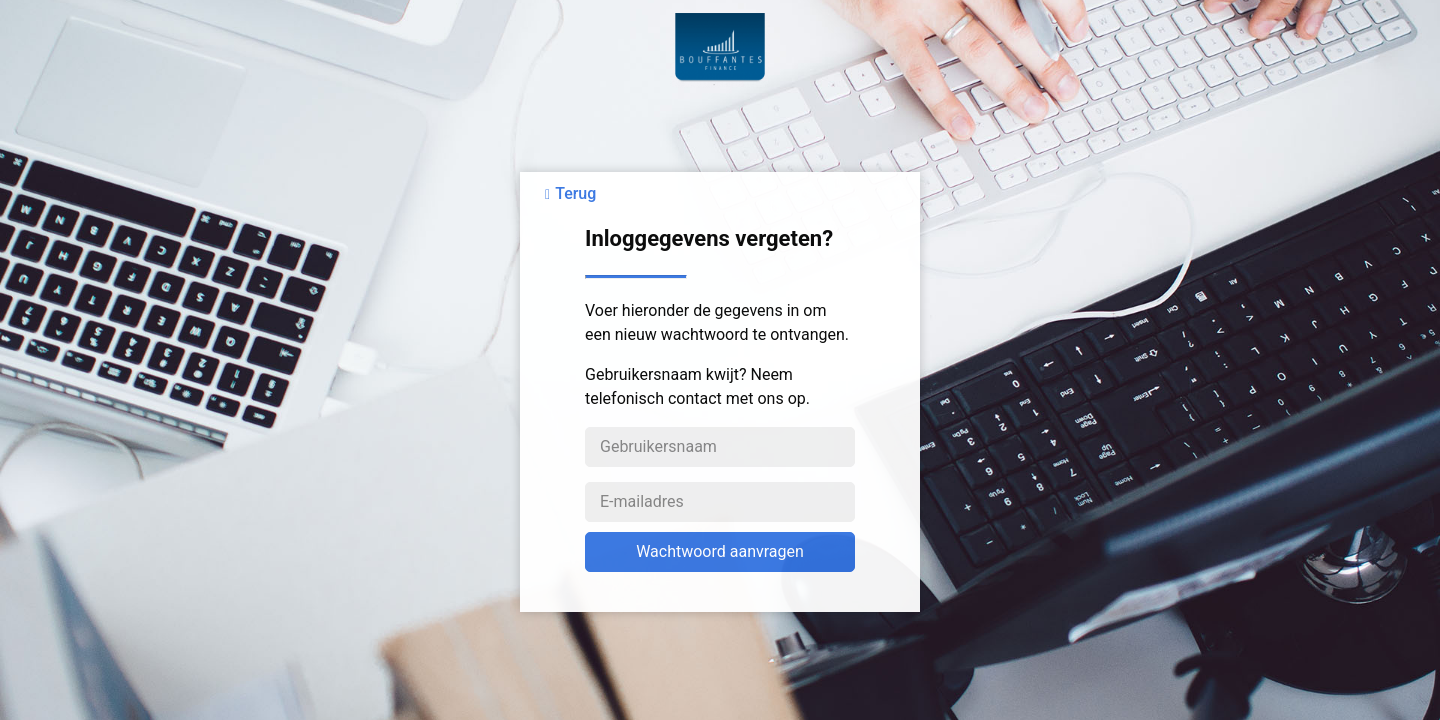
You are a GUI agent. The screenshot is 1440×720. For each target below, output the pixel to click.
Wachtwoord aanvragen (720, 551)
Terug (575, 193)
